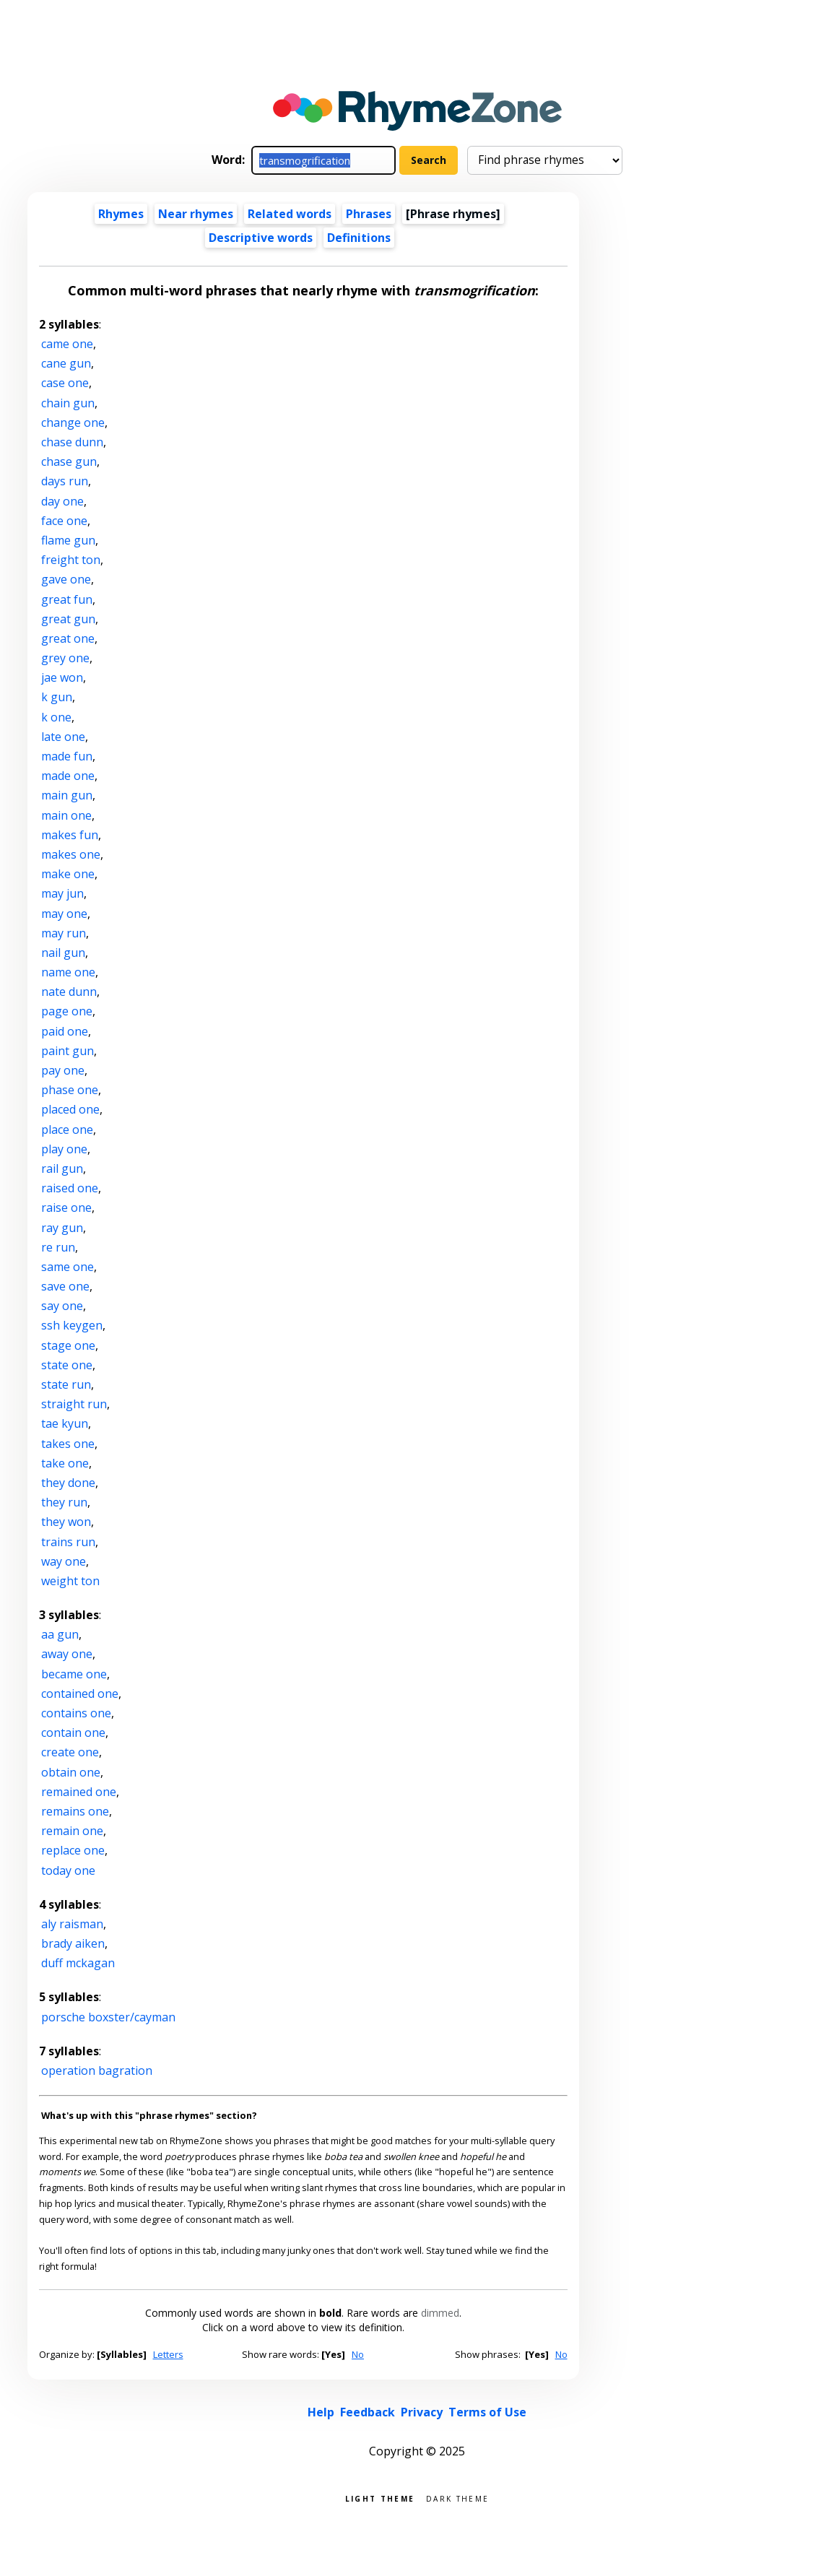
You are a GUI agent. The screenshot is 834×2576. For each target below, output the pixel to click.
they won (66, 1522)
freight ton (70, 560)
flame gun (68, 540)
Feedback (367, 2412)
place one (67, 1129)
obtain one (70, 1772)
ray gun (62, 1228)
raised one (69, 1188)
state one (66, 1365)
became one (74, 1674)
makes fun (69, 835)
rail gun (62, 1168)
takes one (68, 1444)
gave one (66, 579)
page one (66, 1011)
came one (67, 344)
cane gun (66, 363)
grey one (65, 658)
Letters (168, 2354)
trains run (68, 1542)
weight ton (70, 1581)
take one (65, 1463)
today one (68, 1870)
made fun (66, 756)
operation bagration (96, 2070)
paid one (64, 1031)
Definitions (359, 238)
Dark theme (457, 2498)
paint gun (67, 1051)
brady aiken (73, 1943)
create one (70, 1752)
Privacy (422, 2412)
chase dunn (72, 442)
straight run (74, 1404)
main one (66, 815)
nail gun (63, 952)
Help (321, 2412)
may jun (62, 893)
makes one (70, 854)
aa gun (60, 1634)
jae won (62, 677)
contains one (76, 1713)
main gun (66, 795)
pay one (62, 1070)
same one (67, 1267)
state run (66, 1384)
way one (63, 1561)
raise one (66, 1207)
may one (64, 913)
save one (65, 1286)
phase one (69, 1090)
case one (65, 383)
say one (62, 1306)
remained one (78, 1792)
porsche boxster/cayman (108, 2017)
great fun (66, 599)
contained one (79, 1693)
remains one (75, 1811)
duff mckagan (78, 1963)
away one (66, 1654)
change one (73, 422)
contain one (73, 1732)
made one (68, 776)
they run (64, 1502)
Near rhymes (195, 214)
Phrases (368, 214)
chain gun (68, 403)
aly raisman (72, 1924)
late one (63, 737)
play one (64, 1149)
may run (63, 933)
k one (56, 717)
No (358, 2354)
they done (68, 1483)
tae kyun (64, 1423)
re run (58, 1247)
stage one (68, 1345)
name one (68, 972)
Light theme (379, 2498)
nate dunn (69, 991)
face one (64, 521)
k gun (56, 697)
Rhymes (121, 214)
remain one (72, 1831)
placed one (70, 1109)
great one (68, 638)
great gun (68, 619)
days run (64, 481)
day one (62, 501)
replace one (73, 1850)
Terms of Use (487, 2412)
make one (68, 874)
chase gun (69, 461)
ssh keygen (72, 1325)
